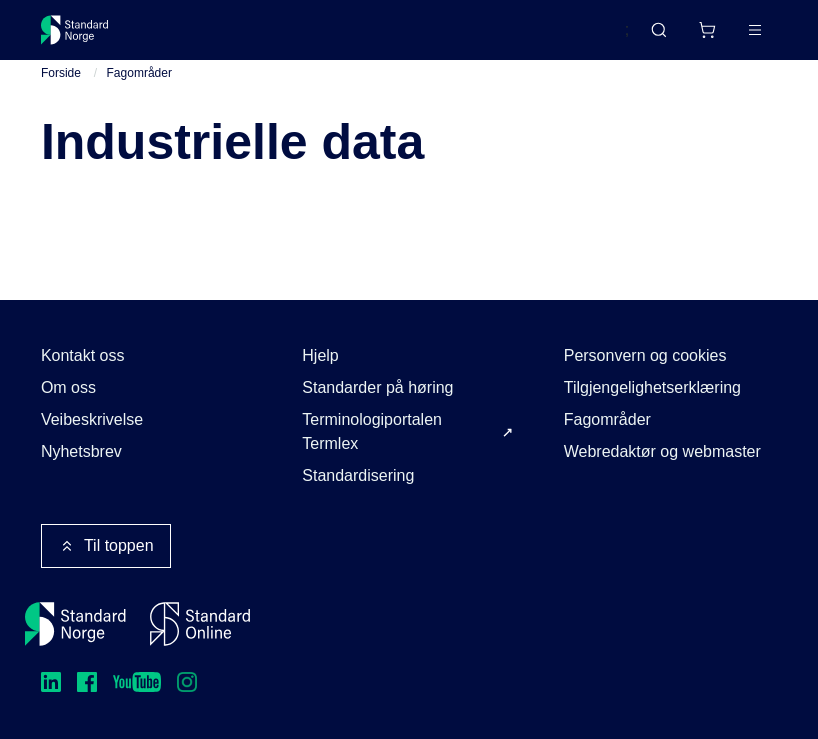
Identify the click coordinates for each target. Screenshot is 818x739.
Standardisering (358, 475)
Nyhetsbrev (81, 451)
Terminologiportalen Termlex (372, 431)
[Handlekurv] (707, 30)
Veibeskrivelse (92, 419)
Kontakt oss (83, 355)
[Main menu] (755, 30)
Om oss (68, 387)
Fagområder (139, 73)
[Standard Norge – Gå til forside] (75, 30)
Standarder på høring (377, 387)
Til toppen (106, 546)
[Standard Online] (200, 624)
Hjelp (320, 355)
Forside (61, 73)
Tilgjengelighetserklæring (652, 387)
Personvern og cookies (645, 355)
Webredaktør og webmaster (662, 451)
